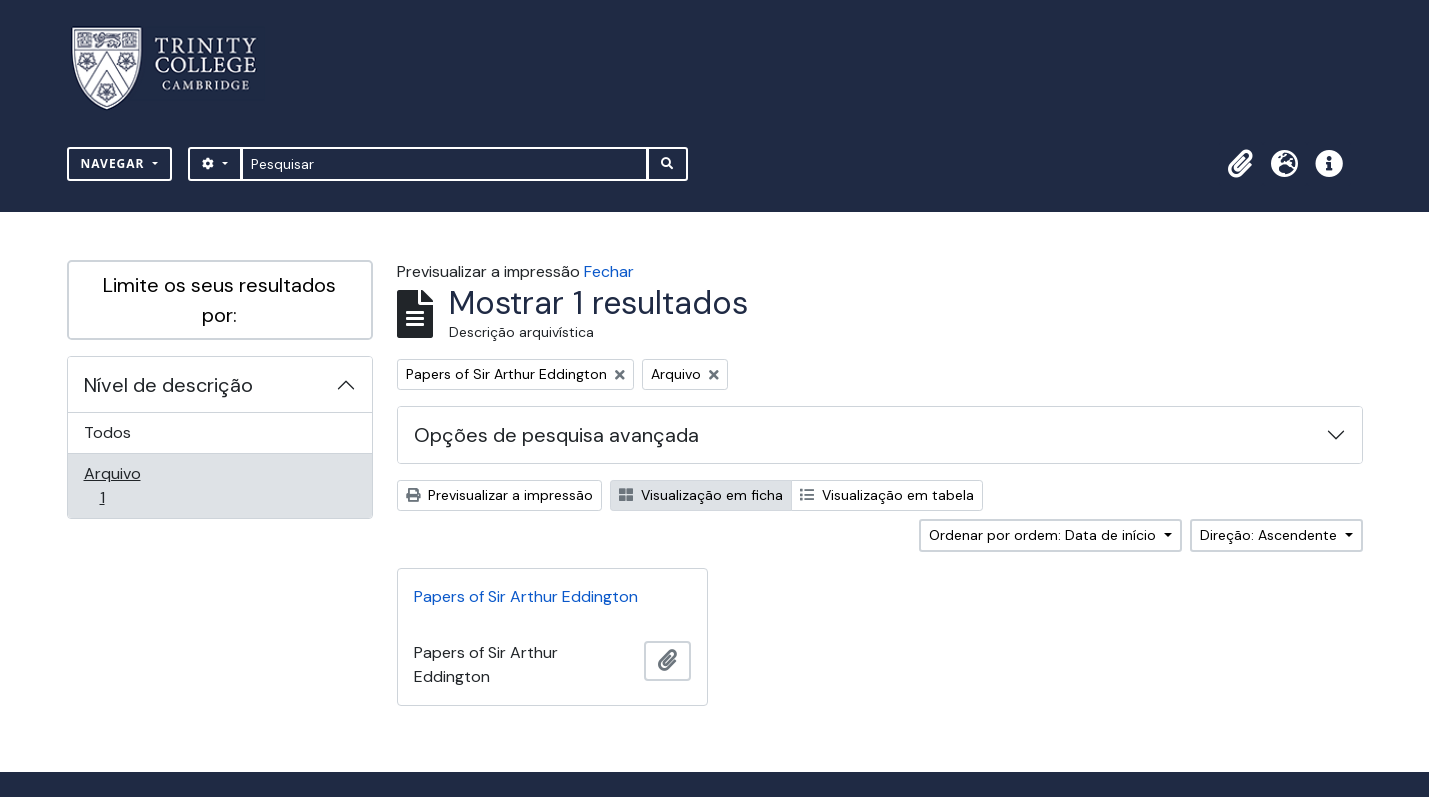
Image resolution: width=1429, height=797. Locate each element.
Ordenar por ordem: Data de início (1044, 535)
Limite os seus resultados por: (219, 300)
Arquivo (130, 485)
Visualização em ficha (701, 495)
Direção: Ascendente (1270, 535)
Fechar (609, 271)
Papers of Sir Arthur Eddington (526, 596)
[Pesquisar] (444, 164)
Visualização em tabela (887, 495)
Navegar (115, 163)
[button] (1241, 164)
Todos (107, 432)
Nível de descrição (168, 385)
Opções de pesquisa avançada (556, 435)
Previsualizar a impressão (499, 495)
